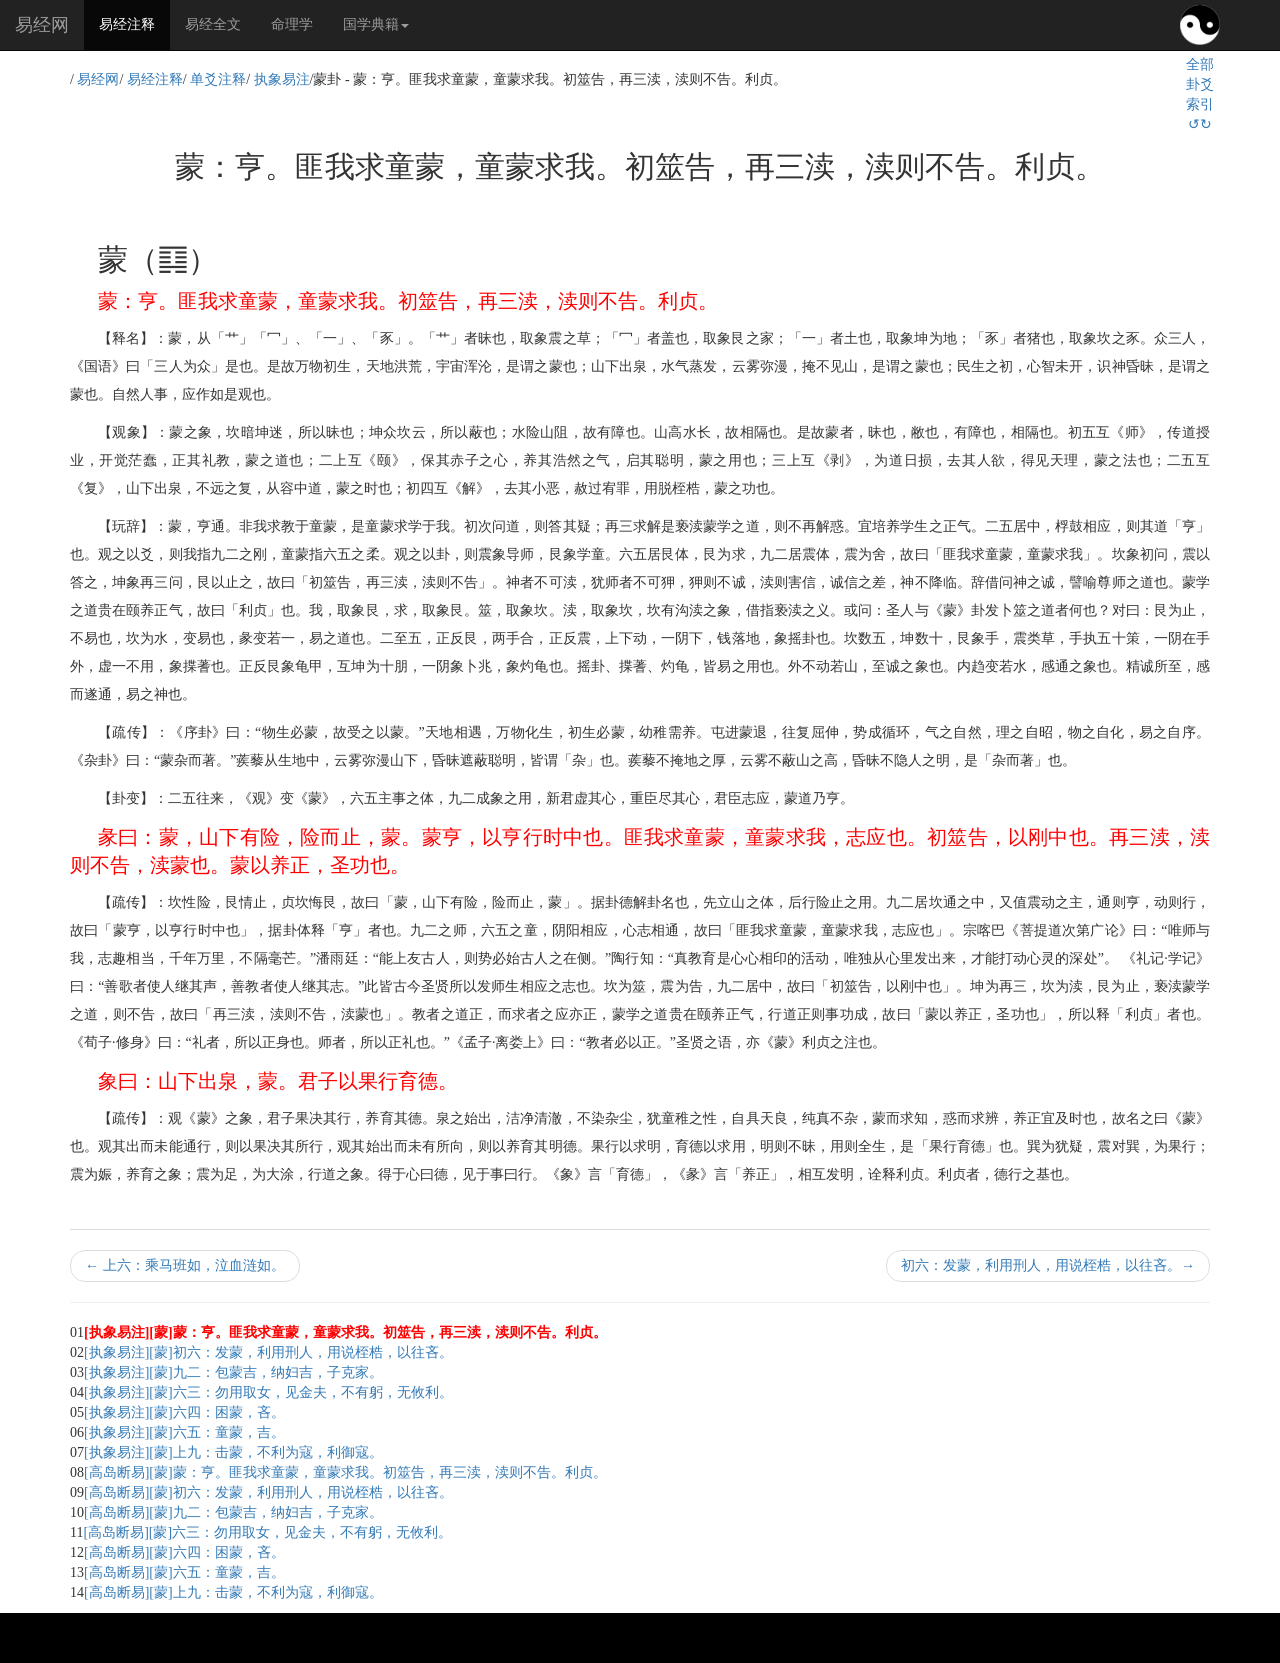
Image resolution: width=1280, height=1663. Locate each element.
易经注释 (134, 23)
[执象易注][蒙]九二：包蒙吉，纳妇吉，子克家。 (233, 1372)
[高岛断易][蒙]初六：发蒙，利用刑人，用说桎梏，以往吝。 (268, 1492)
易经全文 (213, 24)
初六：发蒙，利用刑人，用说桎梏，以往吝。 (1048, 1265)
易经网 (42, 25)
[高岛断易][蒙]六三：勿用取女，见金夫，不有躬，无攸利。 (267, 1532)
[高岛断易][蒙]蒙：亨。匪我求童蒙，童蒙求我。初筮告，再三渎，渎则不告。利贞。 (345, 1472)
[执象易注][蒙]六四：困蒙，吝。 (184, 1412)
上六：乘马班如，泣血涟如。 (185, 1265)
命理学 (292, 24)
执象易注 (282, 79)
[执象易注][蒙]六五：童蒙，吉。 (184, 1432)
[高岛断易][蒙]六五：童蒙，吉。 (184, 1572)
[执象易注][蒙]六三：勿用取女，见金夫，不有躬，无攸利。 (268, 1392)
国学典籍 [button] (376, 24)
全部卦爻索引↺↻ (1200, 94)
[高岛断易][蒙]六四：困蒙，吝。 (184, 1552)
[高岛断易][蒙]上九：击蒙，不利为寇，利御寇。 (233, 1592)
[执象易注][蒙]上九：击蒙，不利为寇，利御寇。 (233, 1452)
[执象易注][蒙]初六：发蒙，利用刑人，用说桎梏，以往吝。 (268, 1352)
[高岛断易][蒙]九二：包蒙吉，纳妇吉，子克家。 (233, 1512)
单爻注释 (218, 79)
